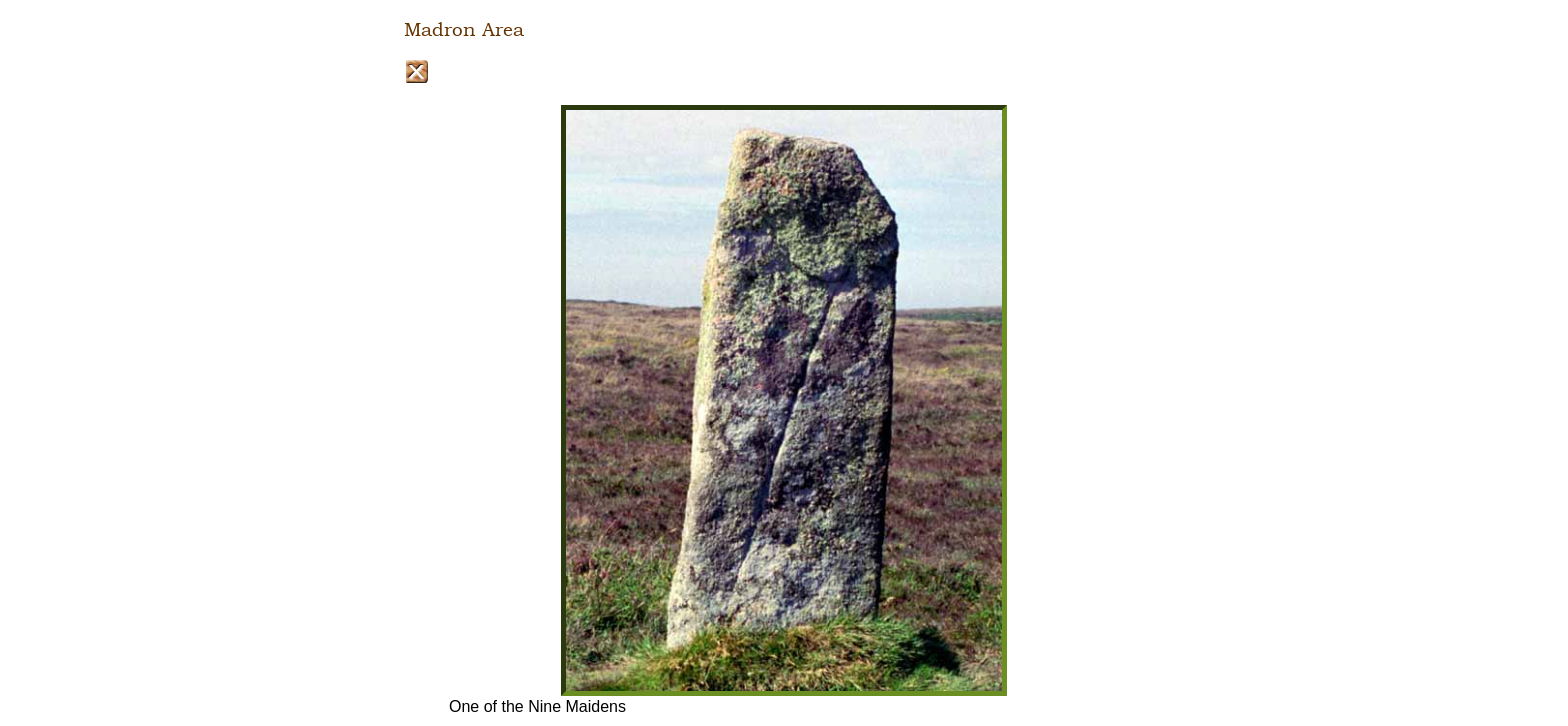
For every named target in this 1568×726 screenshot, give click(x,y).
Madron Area (464, 30)
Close (416, 71)
